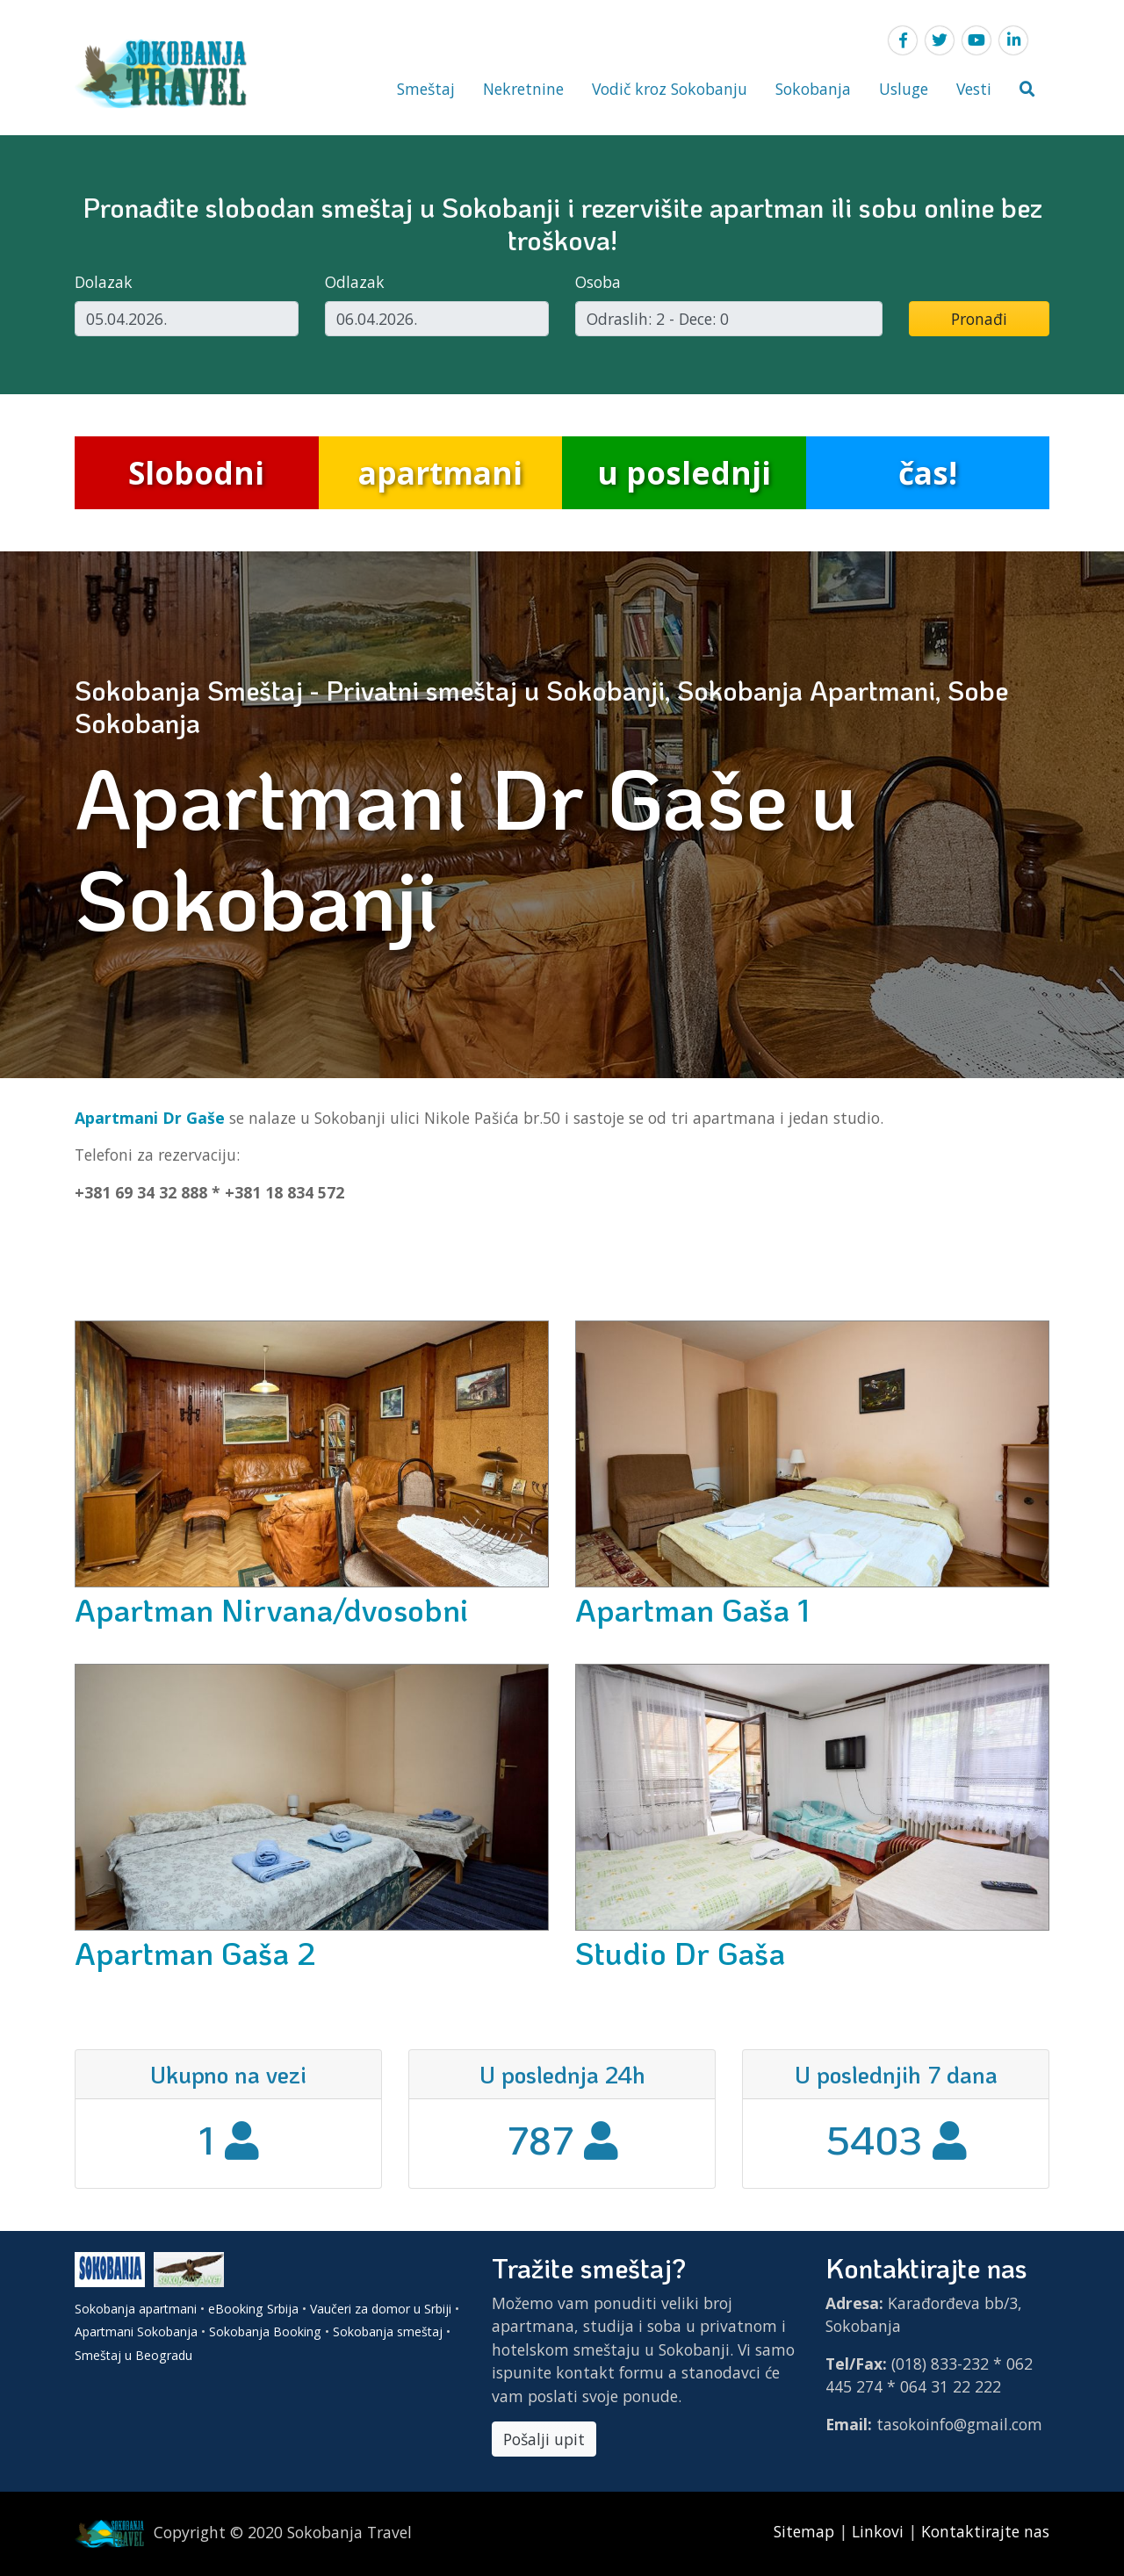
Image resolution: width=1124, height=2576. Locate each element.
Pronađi (979, 318)
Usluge (903, 88)
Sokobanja (813, 88)
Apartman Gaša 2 (195, 1952)
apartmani (440, 472)
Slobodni (196, 472)
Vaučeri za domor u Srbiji (380, 2308)
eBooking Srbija (253, 2308)
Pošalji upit (544, 2439)
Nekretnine (523, 88)
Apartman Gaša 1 (692, 1609)
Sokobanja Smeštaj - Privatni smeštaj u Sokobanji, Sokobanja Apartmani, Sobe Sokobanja (541, 706)
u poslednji (684, 472)
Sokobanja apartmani (136, 2308)
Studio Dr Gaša (680, 1952)
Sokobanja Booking (265, 2331)
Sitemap (806, 2531)
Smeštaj (426, 88)
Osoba (598, 281)
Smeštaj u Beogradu (133, 2355)
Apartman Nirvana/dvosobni (272, 1609)
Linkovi (878, 2531)
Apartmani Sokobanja (136, 2331)
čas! (927, 472)
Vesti (973, 88)
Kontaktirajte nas (985, 2531)
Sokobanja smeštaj (388, 2331)
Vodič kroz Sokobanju (669, 88)
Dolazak (104, 281)
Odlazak (355, 281)
